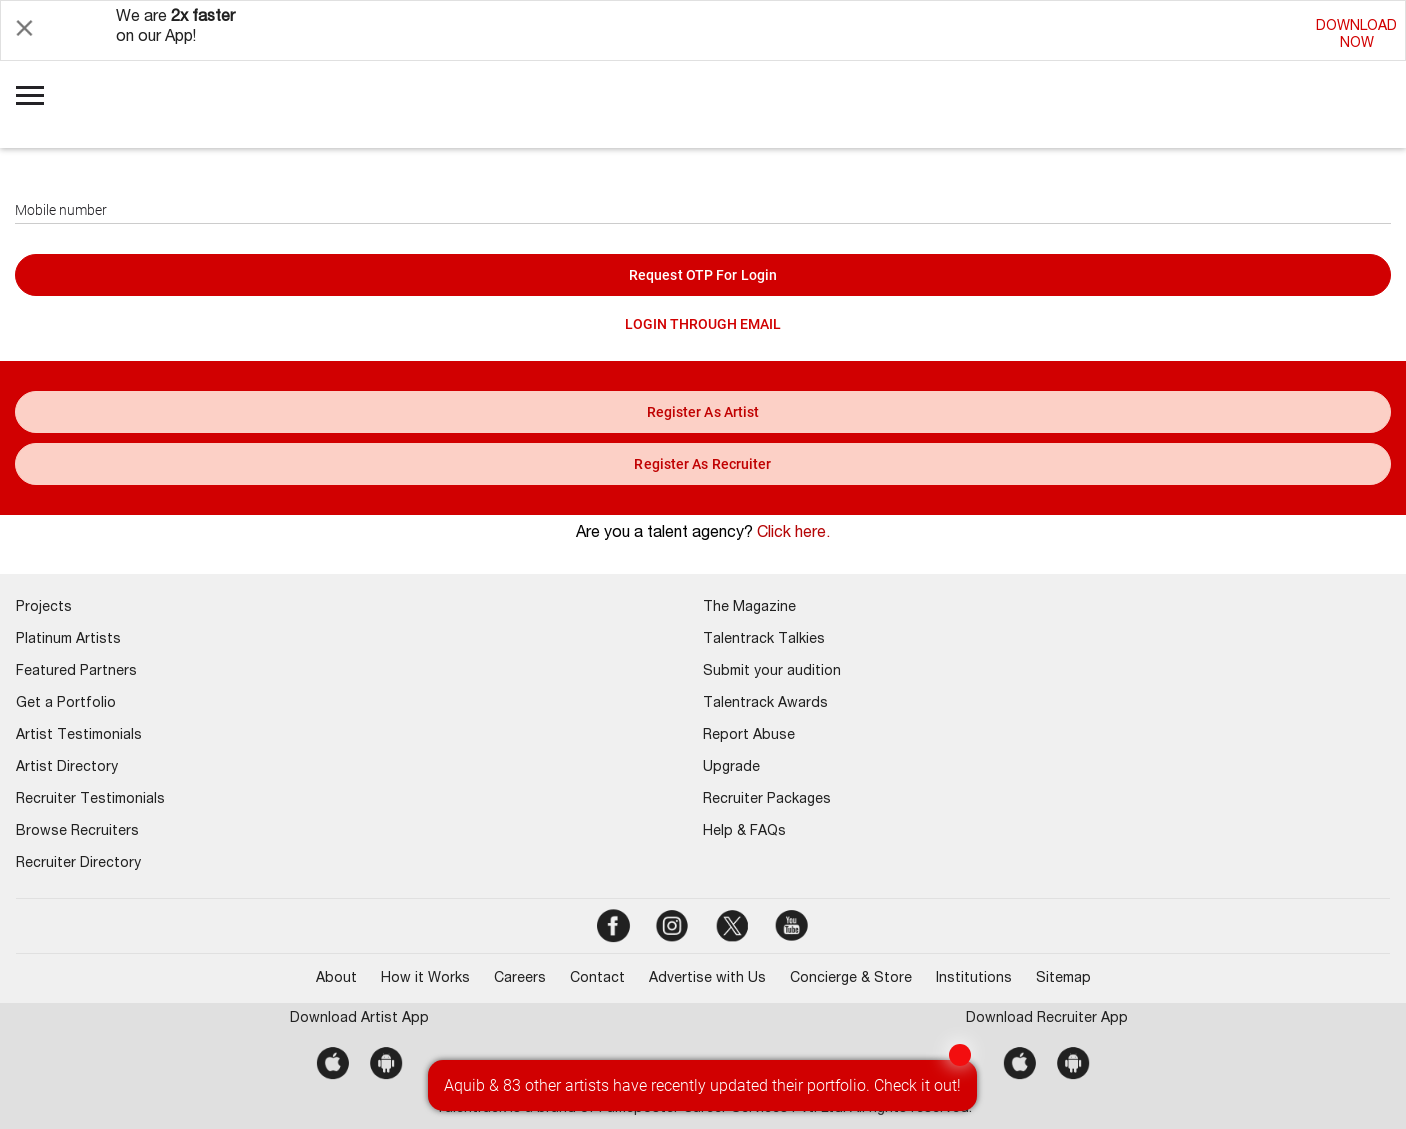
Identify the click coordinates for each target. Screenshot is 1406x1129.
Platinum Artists (68, 640)
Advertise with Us (707, 979)
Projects (44, 608)
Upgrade (731, 768)
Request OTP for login (703, 275)
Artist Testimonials (79, 736)
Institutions (974, 979)
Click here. (793, 534)
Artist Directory (67, 768)
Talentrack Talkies (764, 640)
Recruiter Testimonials (90, 800)
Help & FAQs (744, 832)
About (336, 979)
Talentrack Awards (765, 704)
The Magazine (749, 608)
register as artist (703, 412)
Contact (597, 979)
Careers (520, 979)
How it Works (425, 979)
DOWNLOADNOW (1356, 35)
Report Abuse (749, 736)
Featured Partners (76, 672)
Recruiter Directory (78, 864)
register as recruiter (702, 464)
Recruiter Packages (767, 800)
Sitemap (1063, 979)
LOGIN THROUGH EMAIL (703, 324)
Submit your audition (772, 672)
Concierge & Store (851, 979)
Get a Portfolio (66, 704)
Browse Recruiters (77, 832)
